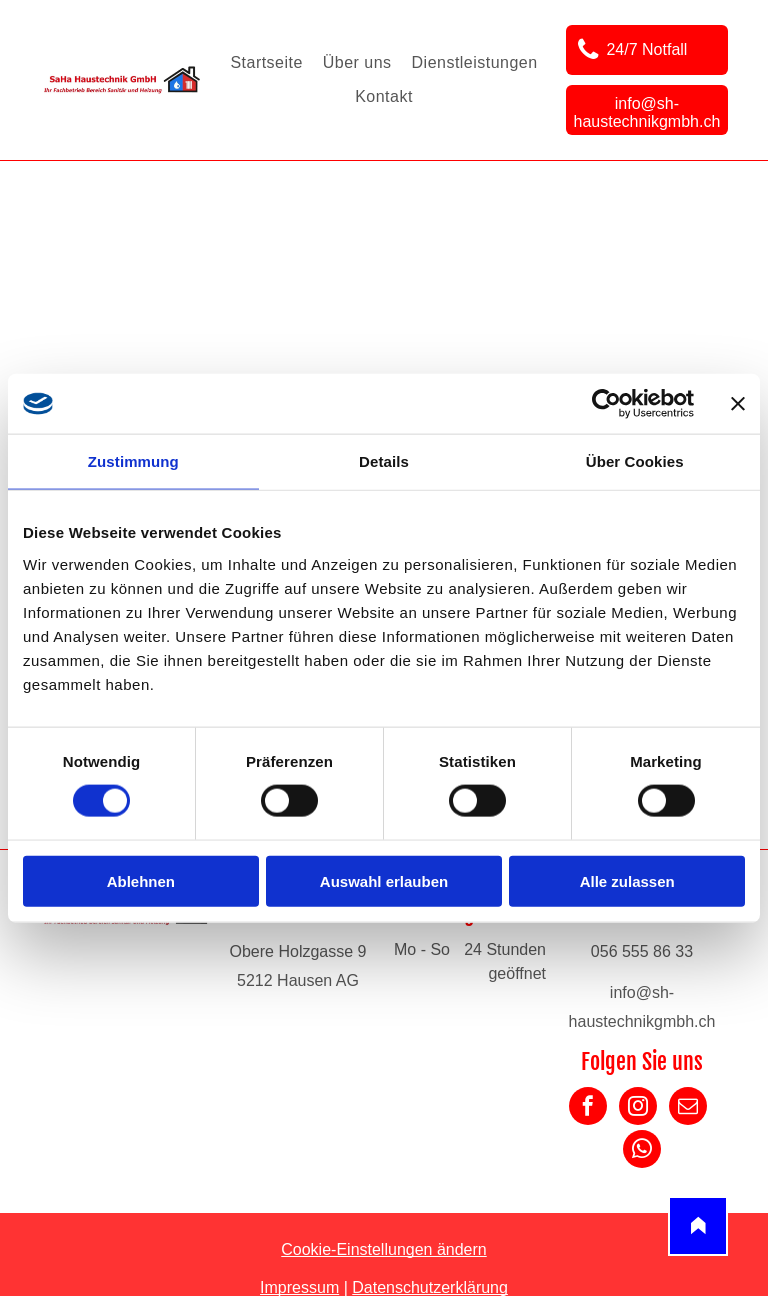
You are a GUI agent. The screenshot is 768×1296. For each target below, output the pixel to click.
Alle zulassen (627, 880)
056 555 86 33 (642, 951)
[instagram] (638, 1108)
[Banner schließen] (738, 404)
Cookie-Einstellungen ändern (383, 1249)
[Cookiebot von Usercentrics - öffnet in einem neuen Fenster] (606, 404)
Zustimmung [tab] (133, 461)
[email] (688, 1108)
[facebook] (588, 1108)
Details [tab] (384, 461)
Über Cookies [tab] (635, 461)
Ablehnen (141, 880)
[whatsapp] (642, 1151)
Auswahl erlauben (384, 880)
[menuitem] (266, 63)
